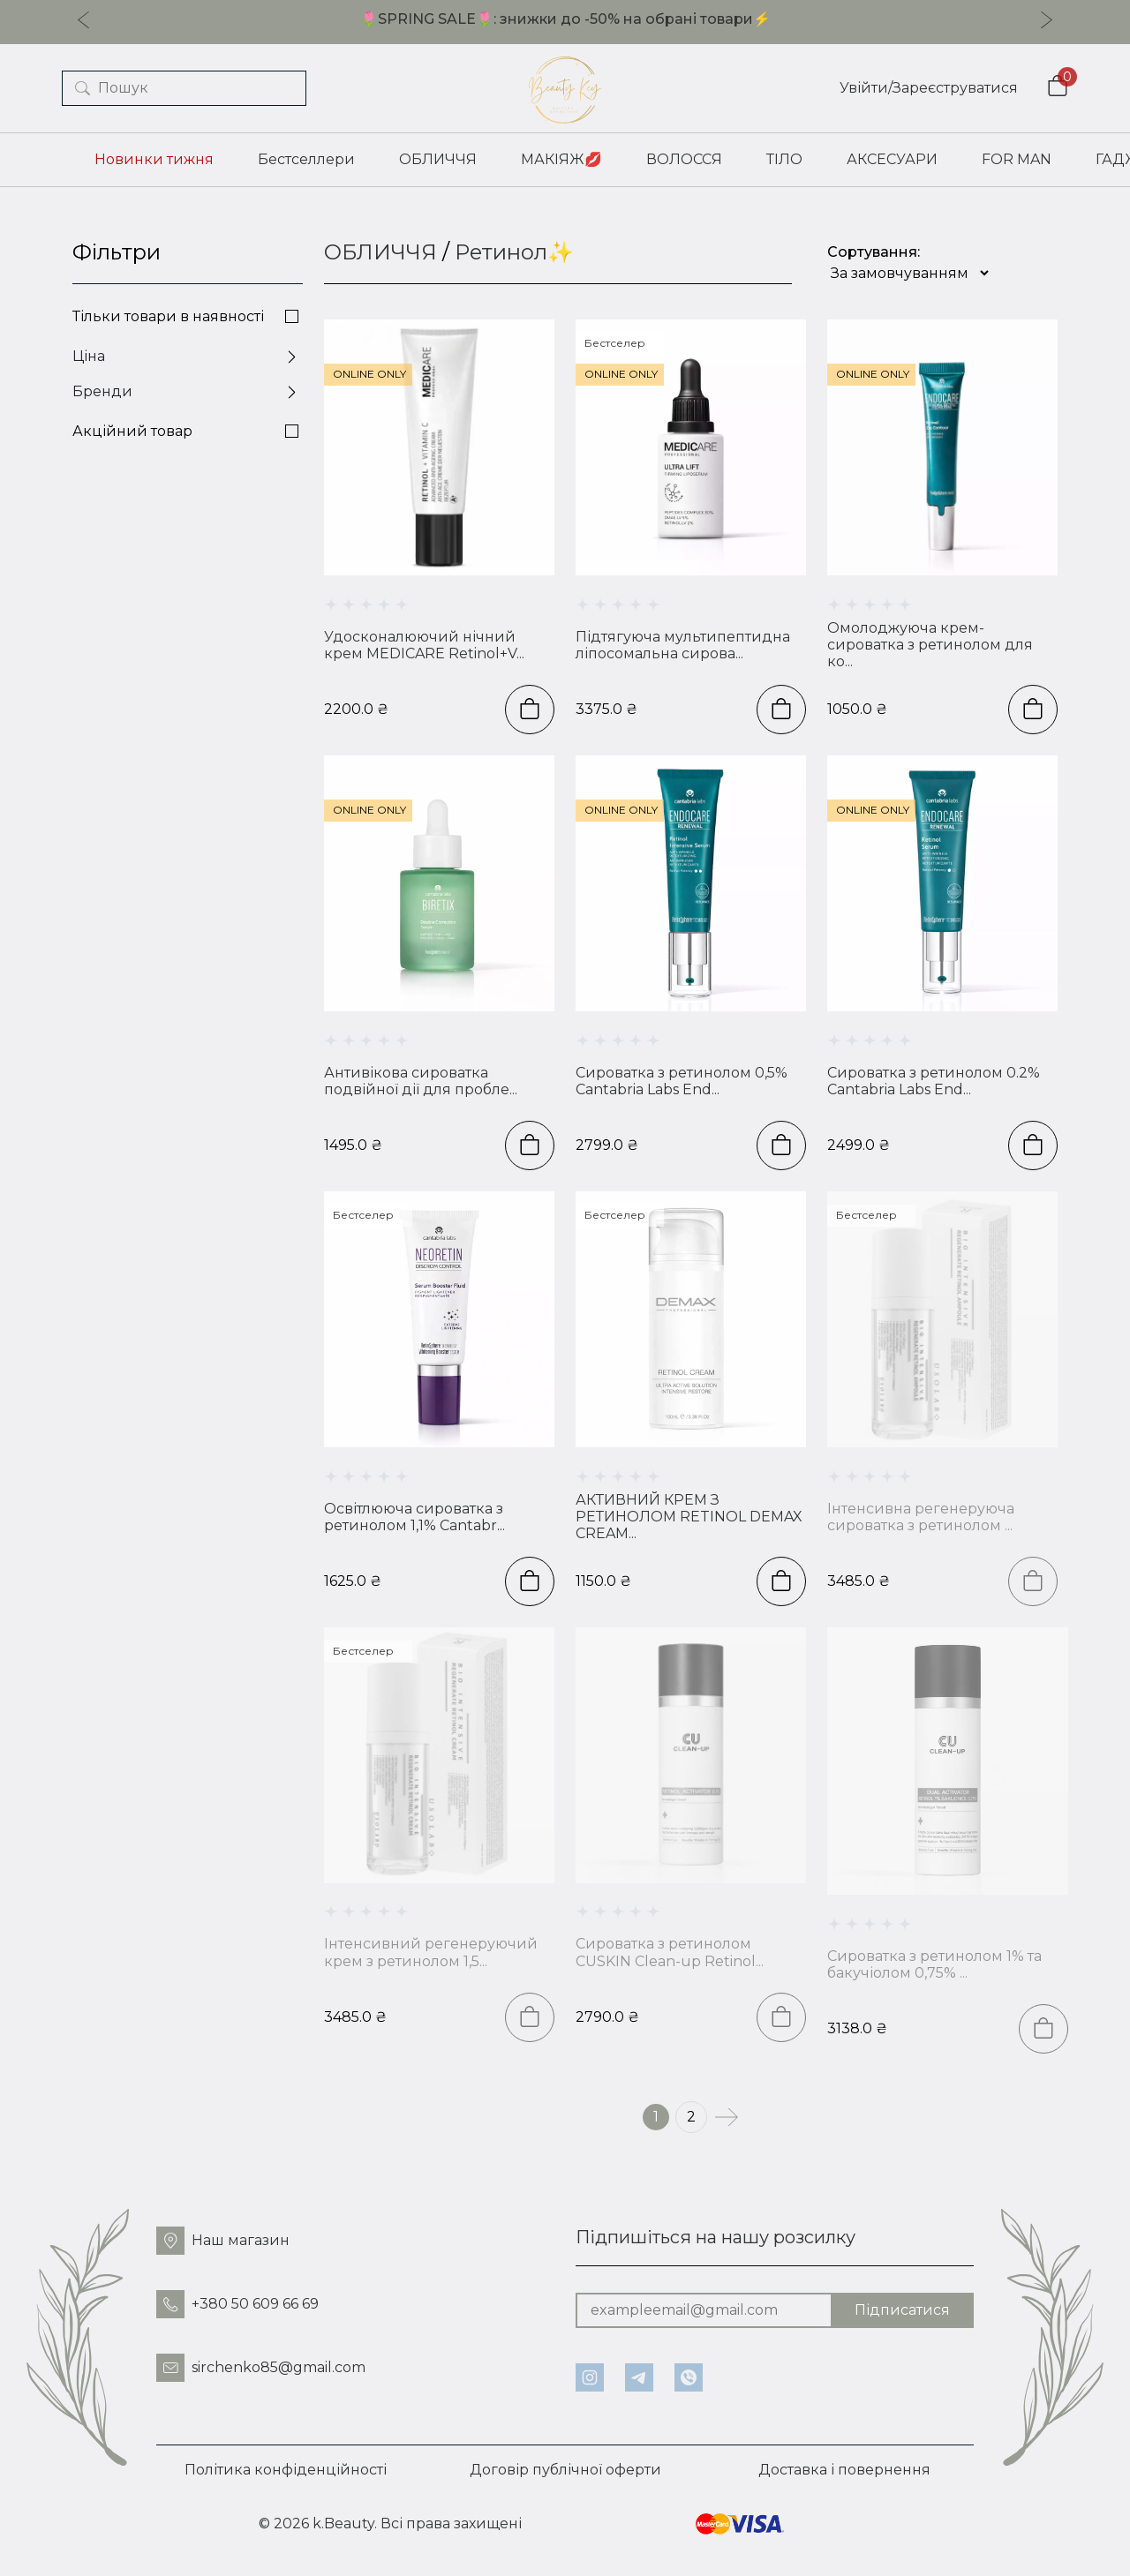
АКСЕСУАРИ (892, 159)
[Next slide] (1052, 20)
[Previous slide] (78, 20)
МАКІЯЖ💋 (561, 159)
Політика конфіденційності (286, 2469)
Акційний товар (132, 431)
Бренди (102, 391)
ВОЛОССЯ (684, 159)
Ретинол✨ (514, 252)
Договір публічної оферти (565, 2469)
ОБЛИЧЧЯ (438, 159)
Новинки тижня (154, 159)
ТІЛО (784, 159)
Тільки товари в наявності (168, 316)
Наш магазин (223, 2241)
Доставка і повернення (844, 2469)
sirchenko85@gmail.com (260, 2368)
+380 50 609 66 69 (237, 2304)
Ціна (88, 356)
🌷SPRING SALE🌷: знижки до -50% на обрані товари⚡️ (565, 19)
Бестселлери (306, 159)
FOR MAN (1016, 159)
